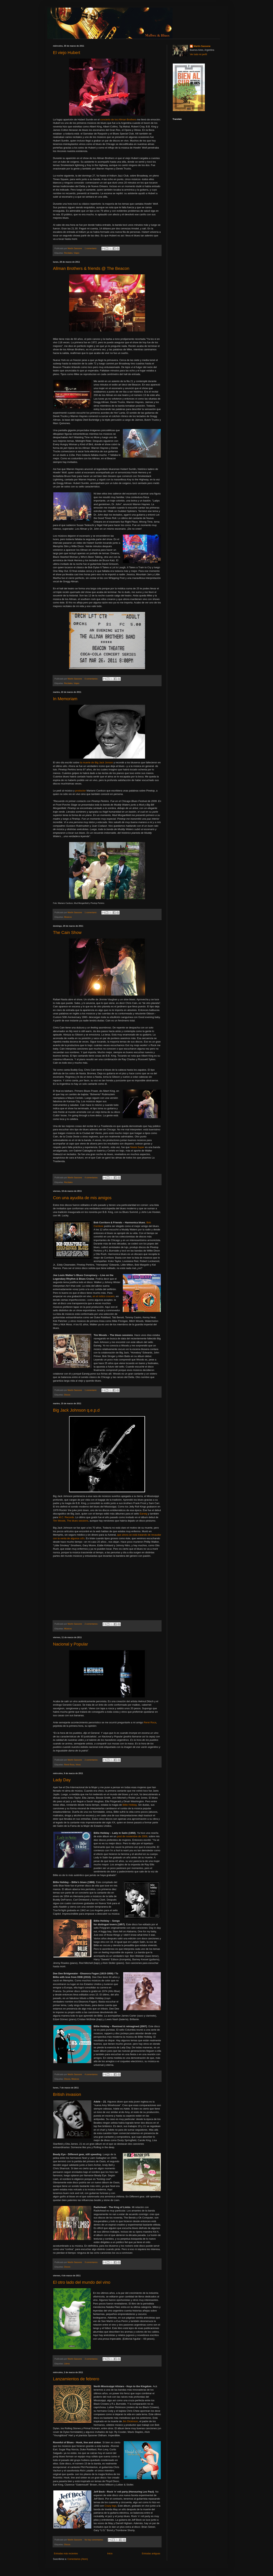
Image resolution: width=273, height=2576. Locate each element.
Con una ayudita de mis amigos (82, 1197)
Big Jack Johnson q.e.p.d (76, 1410)
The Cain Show (67, 932)
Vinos (78, 1764)
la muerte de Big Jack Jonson (96, 762)
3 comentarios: (91, 2262)
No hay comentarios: (94, 2540)
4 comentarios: (91, 1177)
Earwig (143, 1513)
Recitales (68, 253)
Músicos (68, 917)
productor (80, 790)
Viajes (76, 253)
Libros (67, 2363)
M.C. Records (66, 1517)
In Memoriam (65, 698)
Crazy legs (110, 2505)
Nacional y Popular (70, 1644)
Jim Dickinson (130, 2421)
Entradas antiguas (151, 2553)
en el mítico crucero (103, 1296)
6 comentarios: (91, 679)
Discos (67, 1395)
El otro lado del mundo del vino (81, 2282)
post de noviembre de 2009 (132, 1836)
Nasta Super (137, 1147)
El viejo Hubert (66, 52)
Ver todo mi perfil (198, 54)
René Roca (150, 1722)
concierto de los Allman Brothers (118, 119)
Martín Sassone (202, 46)
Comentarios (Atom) (77, 2559)
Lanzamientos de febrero (76, 2379)
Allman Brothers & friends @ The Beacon (91, 268)
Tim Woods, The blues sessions (70, 1520)
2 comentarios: (91, 1624)
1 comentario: (90, 248)
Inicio (110, 2553)
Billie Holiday (130, 1804)
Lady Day (62, 1779)
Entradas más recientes (66, 2553)
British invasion (67, 2094)
